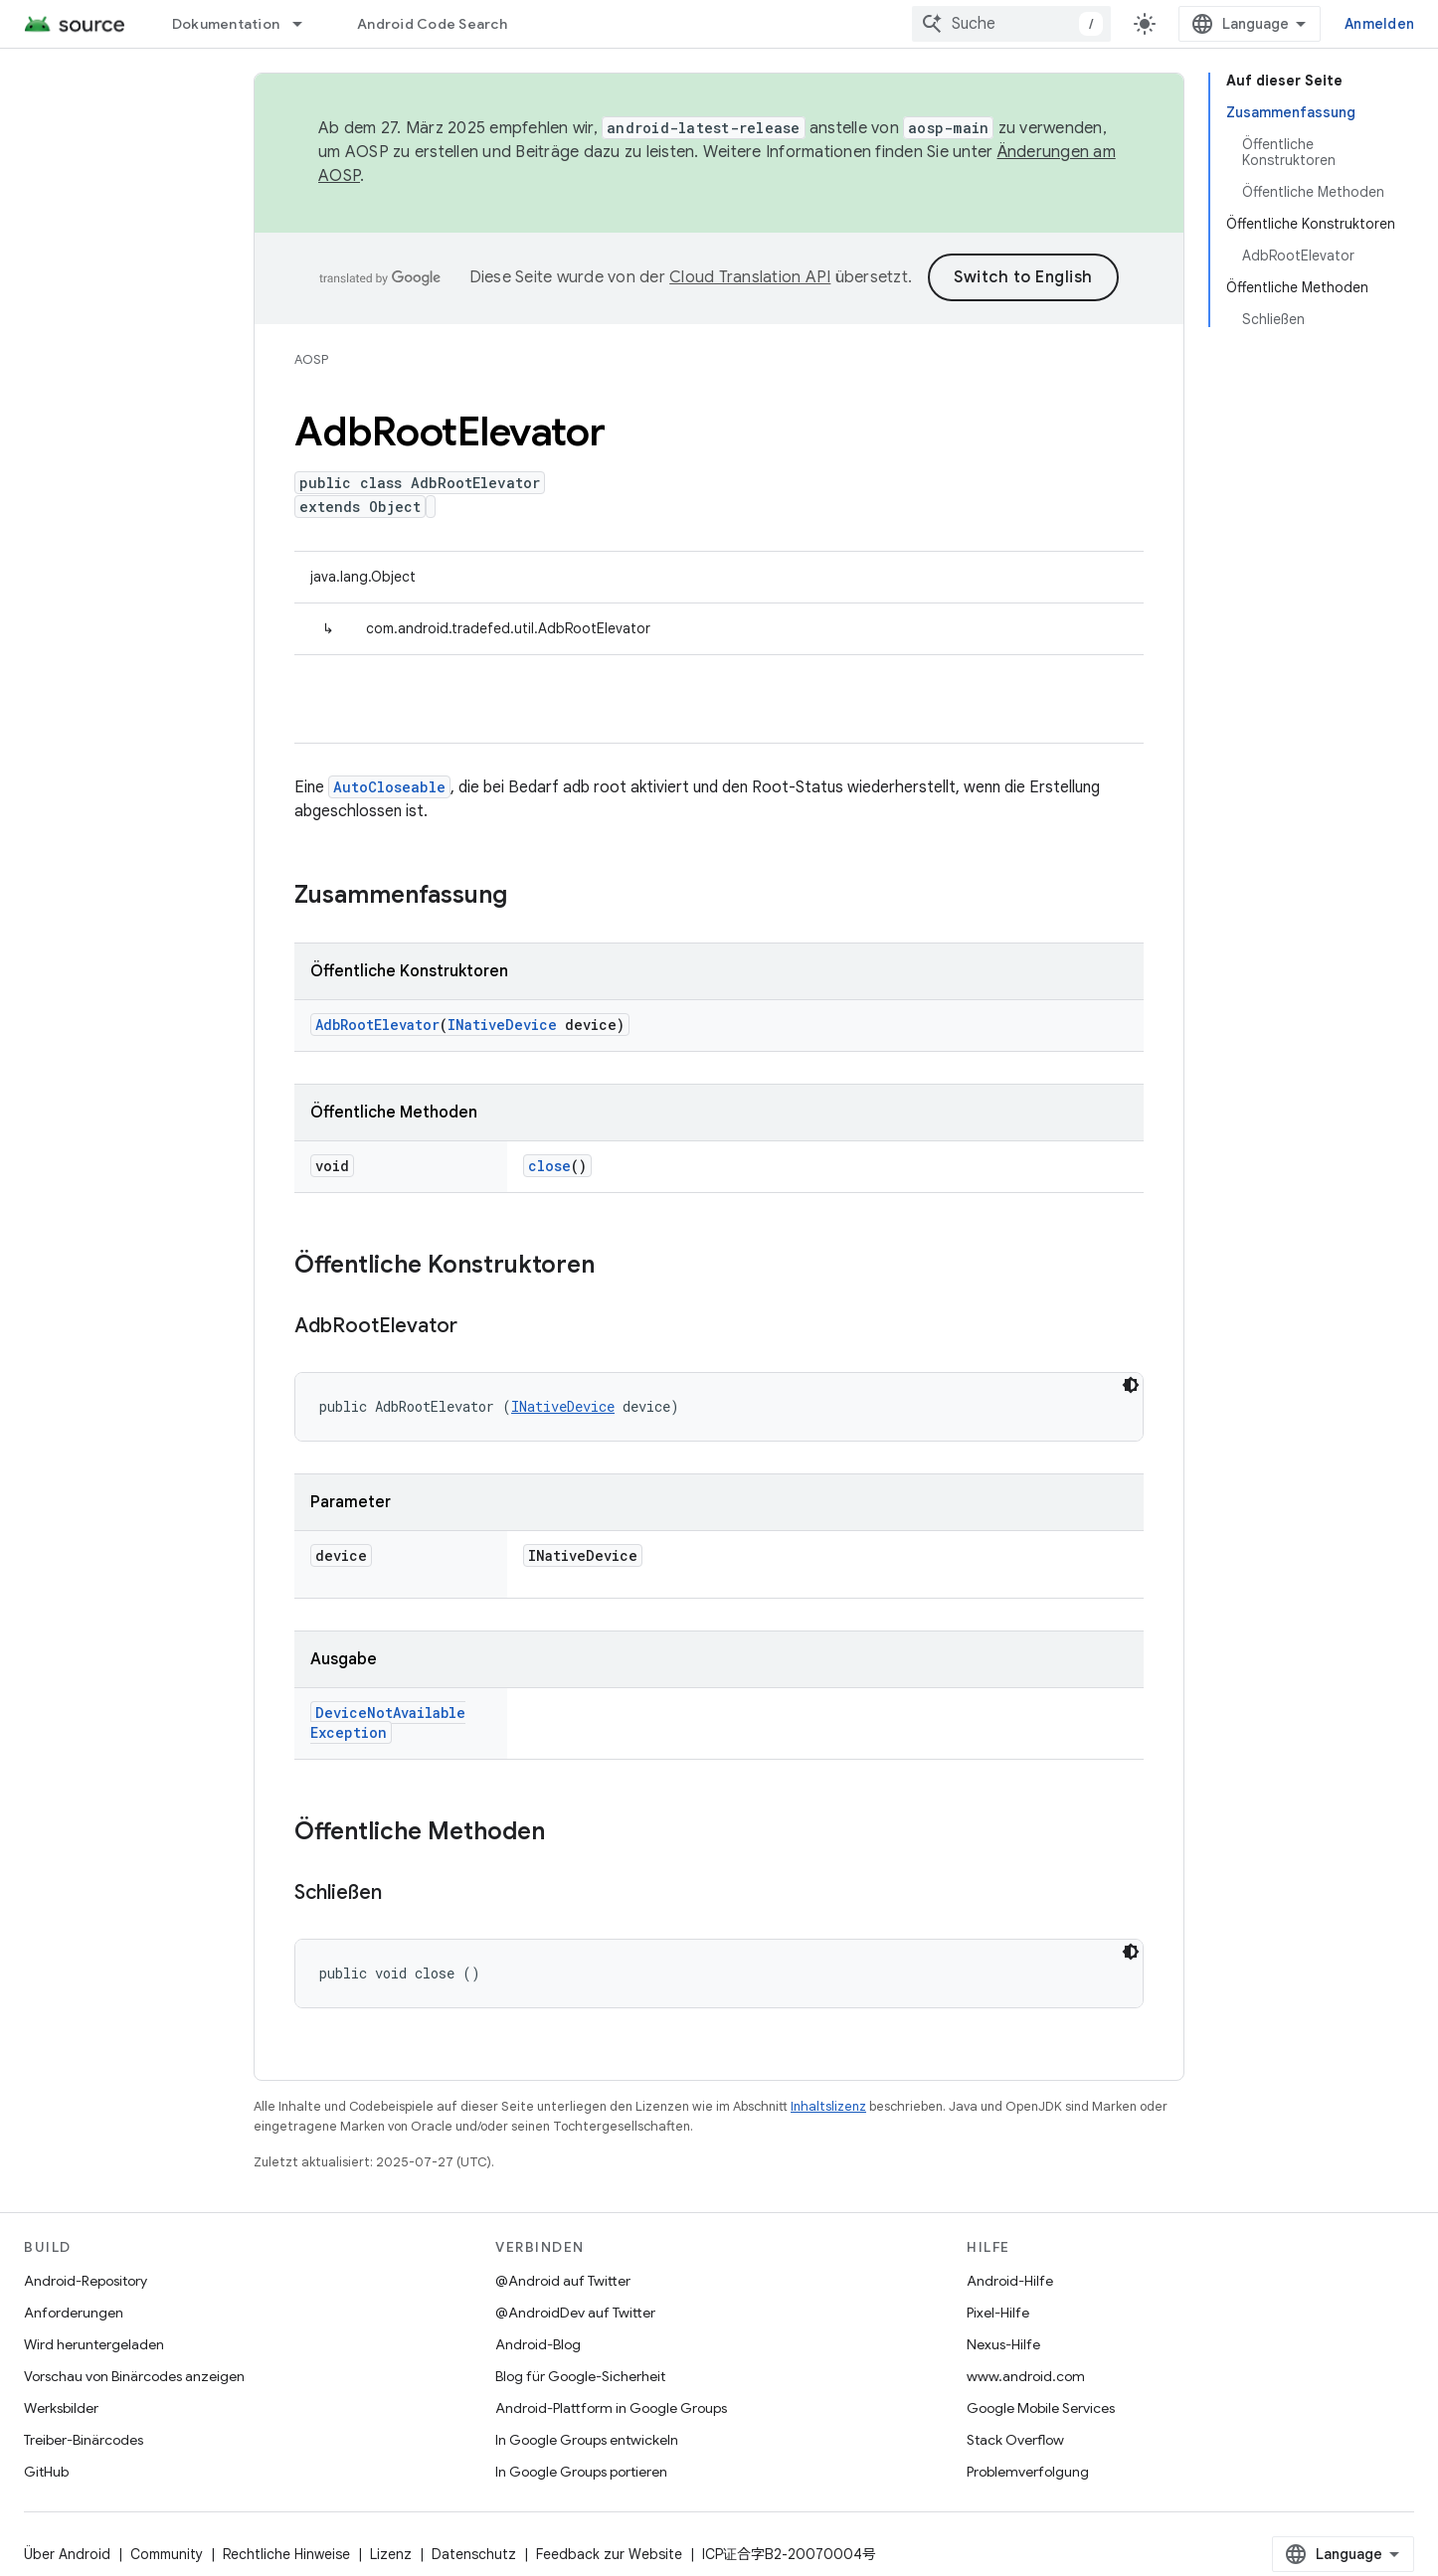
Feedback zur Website (609, 2554)
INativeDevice (502, 1024)
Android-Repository (85, 2281)
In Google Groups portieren (581, 2472)
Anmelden (1379, 24)
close (549, 1165)
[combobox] (1011, 24)
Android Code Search (432, 24)
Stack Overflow (1015, 2440)
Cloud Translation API (749, 277)
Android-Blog (538, 2344)
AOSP (311, 359)
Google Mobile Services (1041, 2408)
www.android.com (1026, 2376)
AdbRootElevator (377, 1024)
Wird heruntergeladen (94, 2344)
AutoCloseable (389, 786)
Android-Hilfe (1010, 2281)
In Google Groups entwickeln (586, 2440)
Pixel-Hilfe (998, 2312)
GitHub (46, 2472)
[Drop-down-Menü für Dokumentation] (306, 24)
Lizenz (391, 2554)
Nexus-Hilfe (1003, 2344)
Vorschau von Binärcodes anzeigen (134, 2376)
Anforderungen (73, 2312)
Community (166, 2554)
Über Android (67, 2554)
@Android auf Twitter (562, 2281)
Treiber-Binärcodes (83, 2440)
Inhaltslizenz (828, 2106)
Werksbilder (61, 2408)
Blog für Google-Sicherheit (580, 2376)
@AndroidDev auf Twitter (575, 2312)
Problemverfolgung (1028, 2472)
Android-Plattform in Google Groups (611, 2408)
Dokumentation (225, 24)
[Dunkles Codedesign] (1131, 1385)
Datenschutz (474, 2554)
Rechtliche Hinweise (286, 2554)
